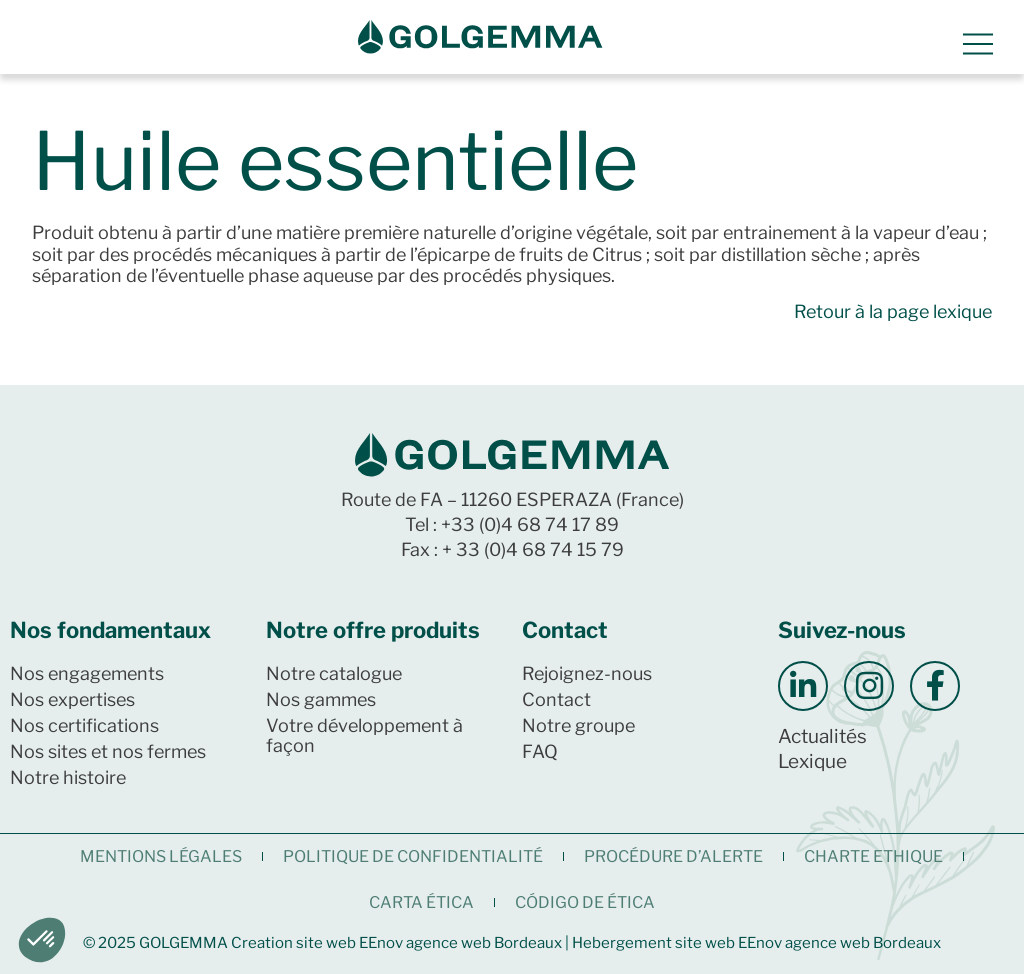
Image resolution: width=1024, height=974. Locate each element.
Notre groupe (578, 725)
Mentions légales (161, 856)
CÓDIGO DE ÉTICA (585, 902)
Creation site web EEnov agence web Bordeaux (396, 943)
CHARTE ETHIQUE (873, 856)
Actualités (822, 736)
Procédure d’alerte (673, 856)
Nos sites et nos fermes (108, 751)
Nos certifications (84, 725)
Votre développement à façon (364, 735)
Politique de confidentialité (413, 856)
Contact (556, 699)
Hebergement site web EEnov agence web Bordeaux (756, 943)
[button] (42, 940)
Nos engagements (87, 673)
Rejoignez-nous (587, 673)
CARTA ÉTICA (421, 902)
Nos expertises (72, 699)
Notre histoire (68, 777)
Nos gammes (321, 699)
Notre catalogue (334, 673)
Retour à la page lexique (893, 311)
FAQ (540, 751)
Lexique (812, 761)
